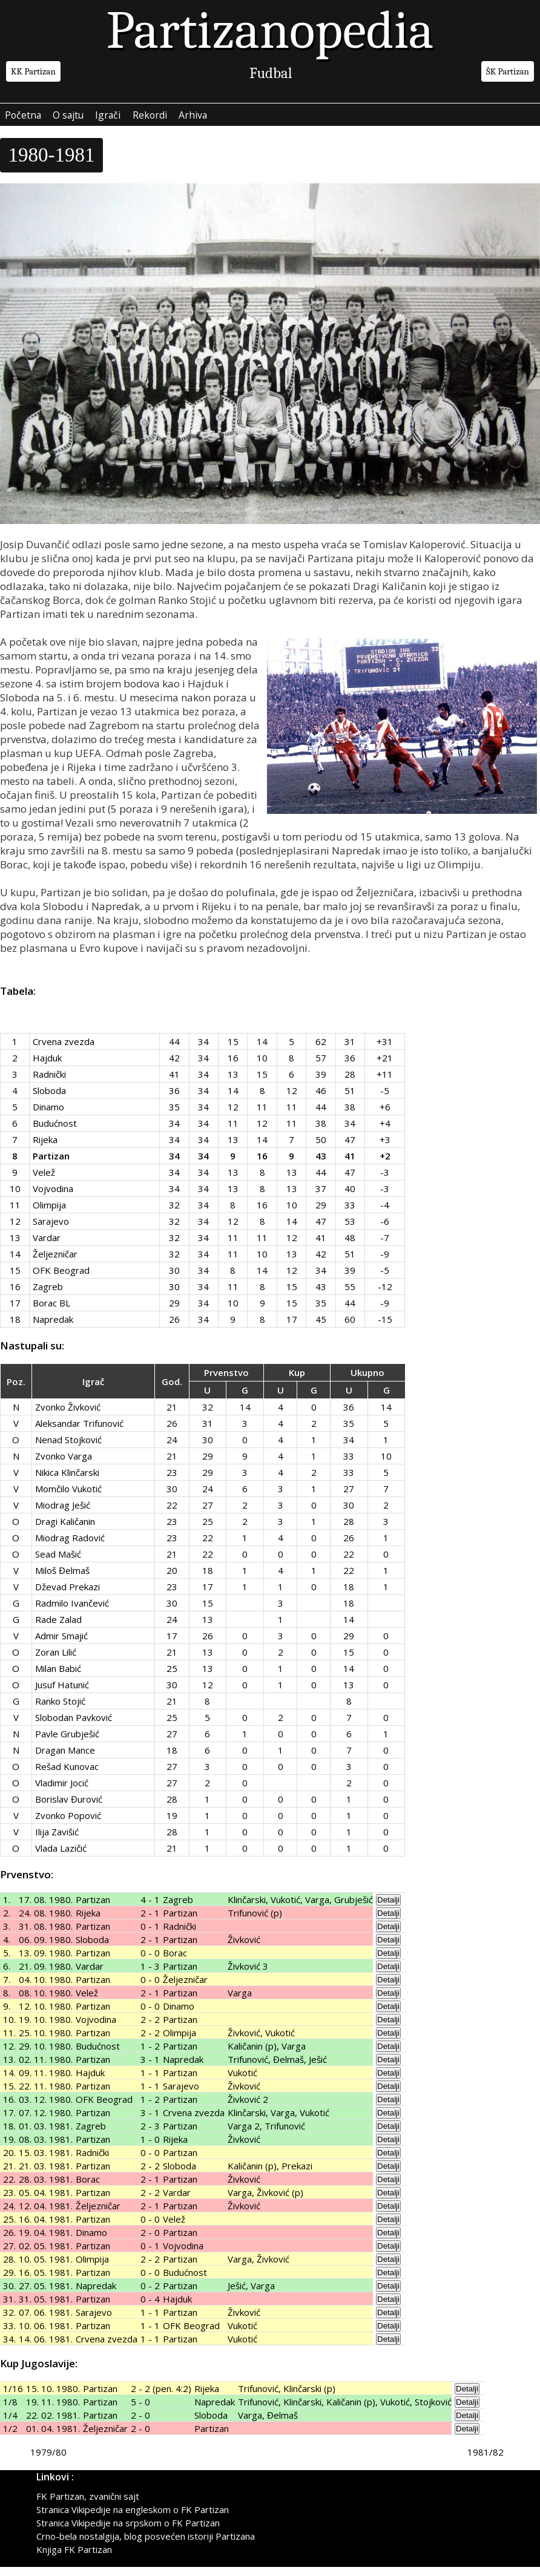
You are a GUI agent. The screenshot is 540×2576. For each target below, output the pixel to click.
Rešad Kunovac (67, 1775)
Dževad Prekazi (67, 1596)
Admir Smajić (61, 1645)
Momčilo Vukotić (68, 1498)
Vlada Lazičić (61, 1857)
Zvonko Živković (67, 1416)
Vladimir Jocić (61, 1792)
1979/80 (48, 2461)
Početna (29, 119)
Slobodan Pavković (73, 1726)
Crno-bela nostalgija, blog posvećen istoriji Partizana (145, 2545)
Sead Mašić (58, 1563)
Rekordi (196, 119)
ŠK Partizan (507, 71)
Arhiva (251, 119)
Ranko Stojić (60, 1710)
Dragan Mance (65, 1759)
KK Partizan (33, 71)
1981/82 (485, 2461)
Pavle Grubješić (67, 1743)
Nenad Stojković (68, 1449)
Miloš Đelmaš (62, 1579)
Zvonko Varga (63, 1465)
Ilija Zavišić (57, 1841)
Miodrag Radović (70, 1547)
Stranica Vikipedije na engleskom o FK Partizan (132, 2518)
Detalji (388, 1908)
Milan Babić (58, 1677)
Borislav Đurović (68, 1808)
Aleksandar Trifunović (79, 1432)
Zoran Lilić (55, 1661)
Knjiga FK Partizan (74, 2558)
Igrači (141, 119)
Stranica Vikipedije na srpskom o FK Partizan (128, 2532)
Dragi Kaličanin (65, 1530)
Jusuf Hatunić (62, 1694)
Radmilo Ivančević (72, 1612)
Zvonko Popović (68, 1824)
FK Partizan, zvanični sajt (87, 2505)
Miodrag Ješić (62, 1514)
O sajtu (89, 119)
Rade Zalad (58, 1628)
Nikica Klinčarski (67, 1481)
